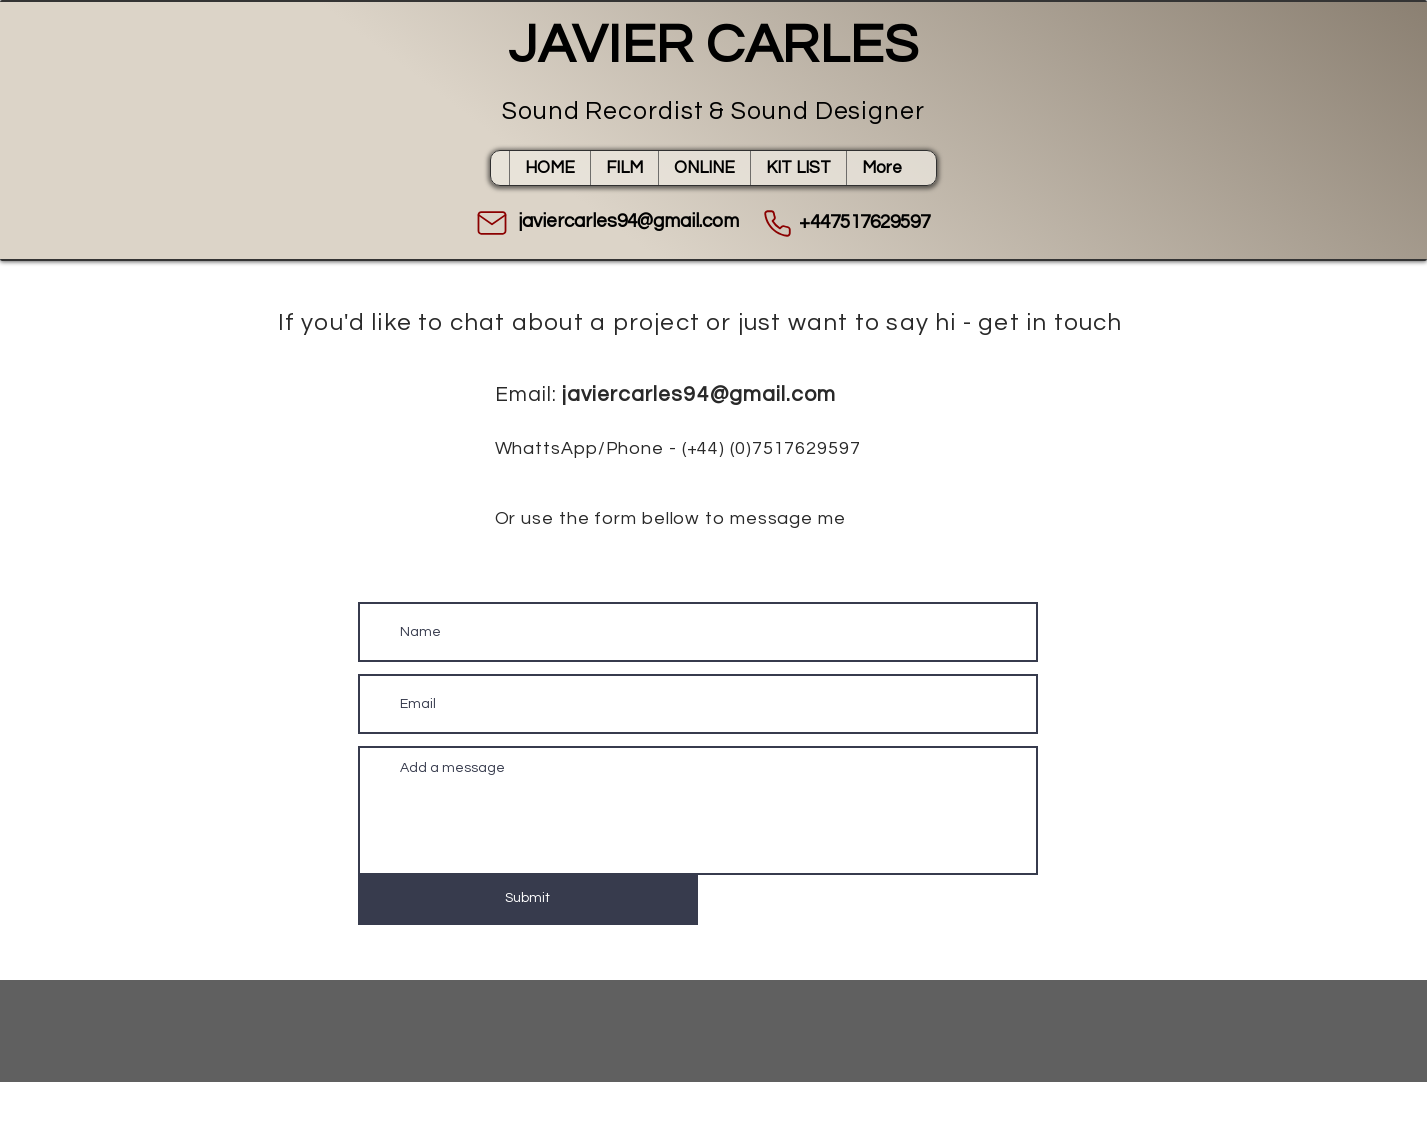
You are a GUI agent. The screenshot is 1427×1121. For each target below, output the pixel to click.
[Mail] (492, 223)
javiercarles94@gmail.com (699, 394)
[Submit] (528, 898)
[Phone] (778, 223)
